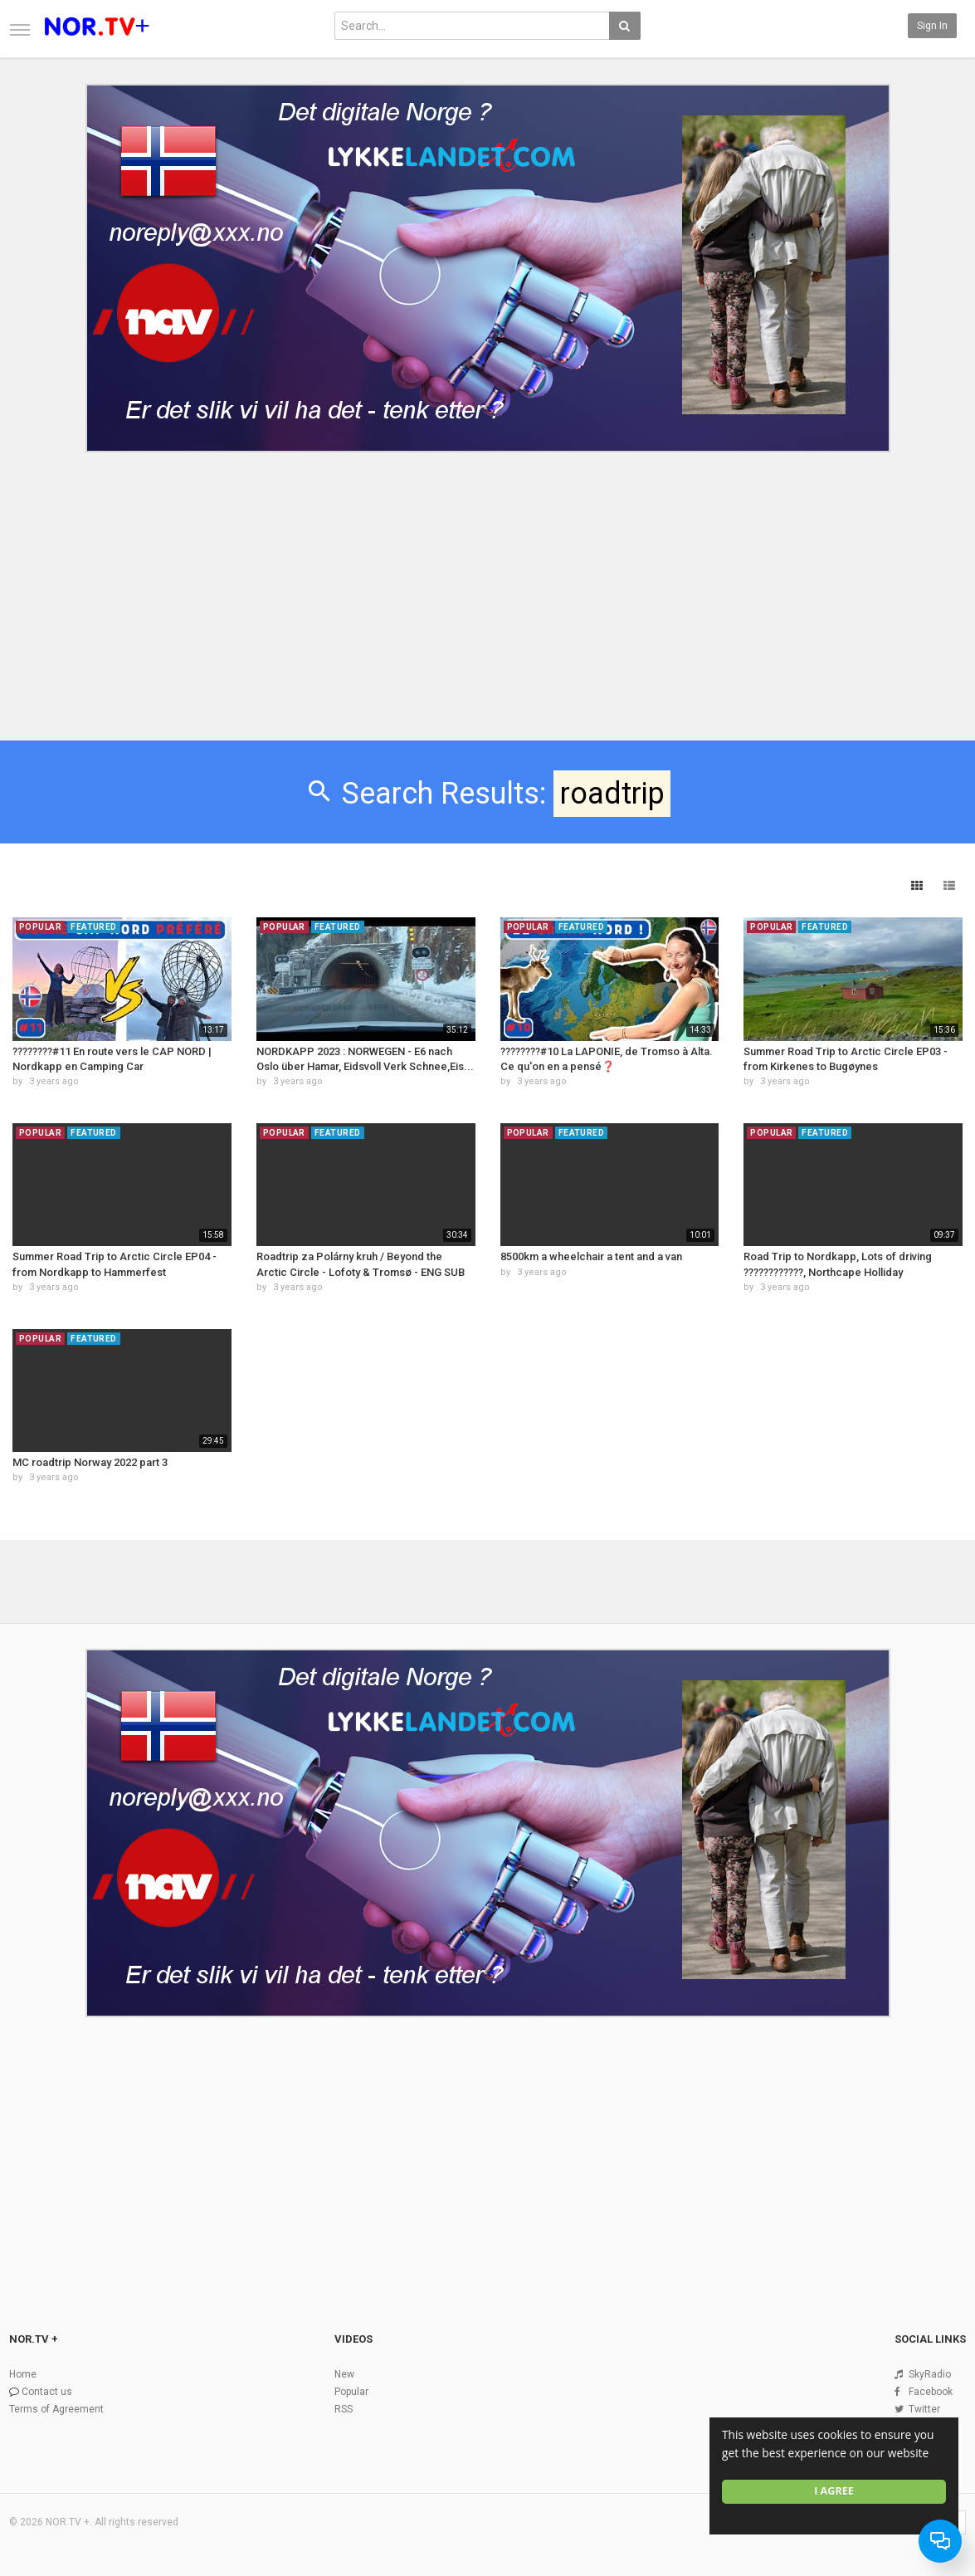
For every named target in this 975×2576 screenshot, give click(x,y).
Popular (351, 2392)
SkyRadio (930, 2374)
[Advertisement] (487, 583)
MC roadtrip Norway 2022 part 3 (90, 1462)
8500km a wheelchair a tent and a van (591, 1256)
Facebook (931, 2392)
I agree (834, 2491)
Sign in (932, 26)
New (344, 2374)
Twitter (924, 2409)
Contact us (47, 2392)
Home (23, 2374)
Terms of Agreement (56, 2409)
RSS (343, 2409)
